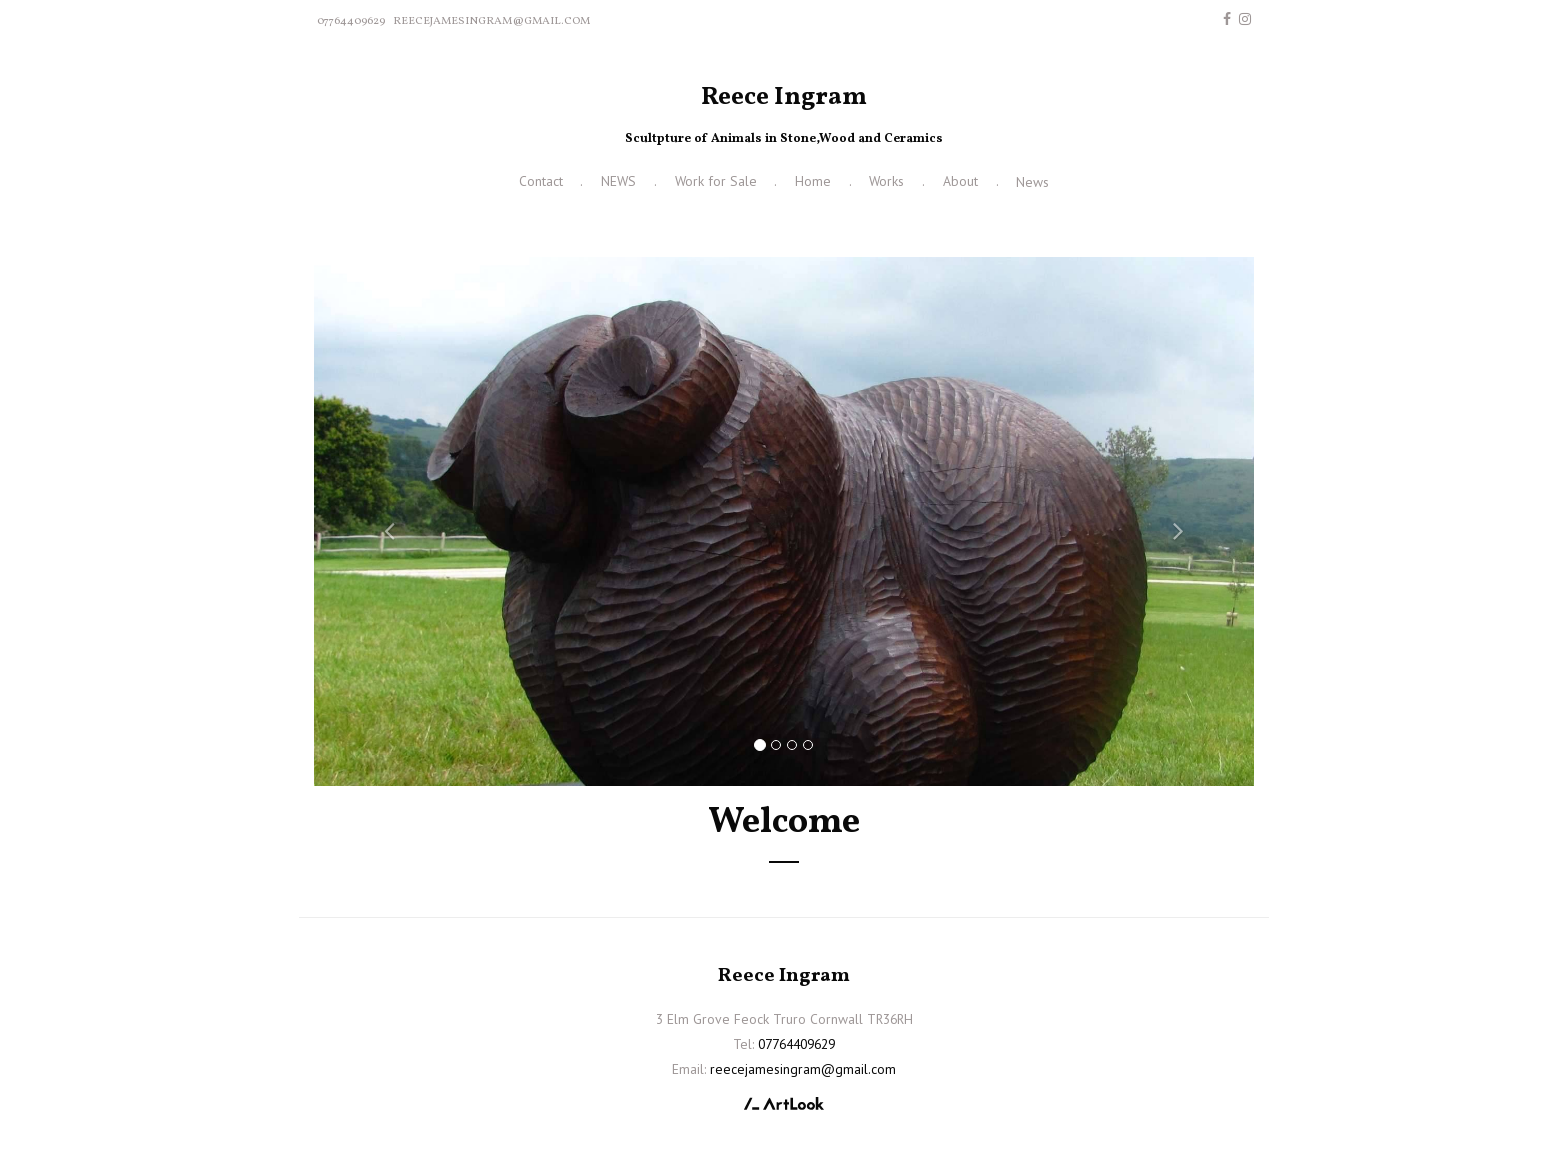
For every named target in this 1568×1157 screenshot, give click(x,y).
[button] (384, 521)
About (960, 181)
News (1032, 182)
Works (886, 181)
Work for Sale (716, 181)
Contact (541, 181)
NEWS (618, 181)
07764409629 (351, 21)
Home (813, 181)
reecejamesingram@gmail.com (491, 21)
